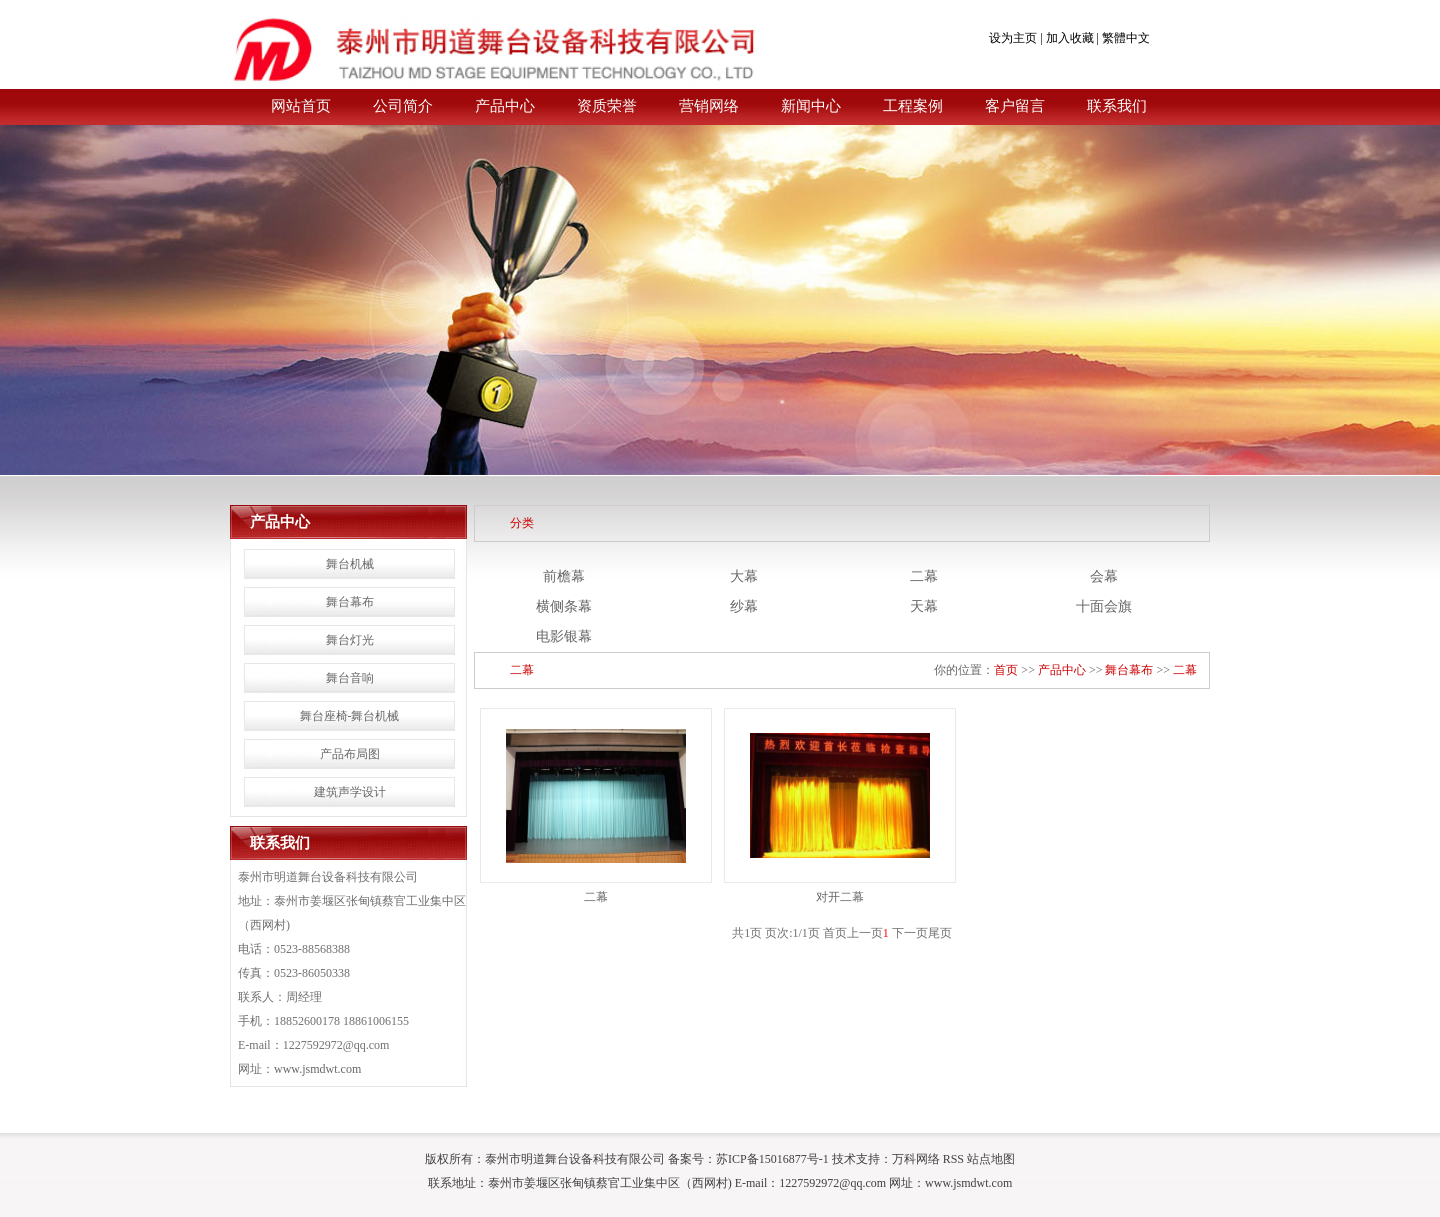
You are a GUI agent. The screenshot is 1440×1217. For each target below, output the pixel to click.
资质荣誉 (607, 106)
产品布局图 (350, 754)
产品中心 (505, 106)
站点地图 (991, 1159)
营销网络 (709, 106)
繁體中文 (1126, 38)
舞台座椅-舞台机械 (350, 716)
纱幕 (744, 606)
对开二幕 (840, 897)
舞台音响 (350, 678)
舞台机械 (350, 564)
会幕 (1104, 576)
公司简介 (403, 106)
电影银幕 (564, 636)
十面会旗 (1104, 606)
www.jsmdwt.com (317, 1069)
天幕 (924, 606)
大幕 (744, 576)
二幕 (924, 576)
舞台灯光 (350, 640)
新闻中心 (811, 106)
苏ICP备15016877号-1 (772, 1159)
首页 (1006, 670)
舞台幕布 (350, 602)
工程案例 (913, 106)
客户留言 (1015, 106)
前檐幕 (564, 576)
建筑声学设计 (350, 792)
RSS (953, 1159)
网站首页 (301, 106)
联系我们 (1117, 106)
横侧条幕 (564, 606)
